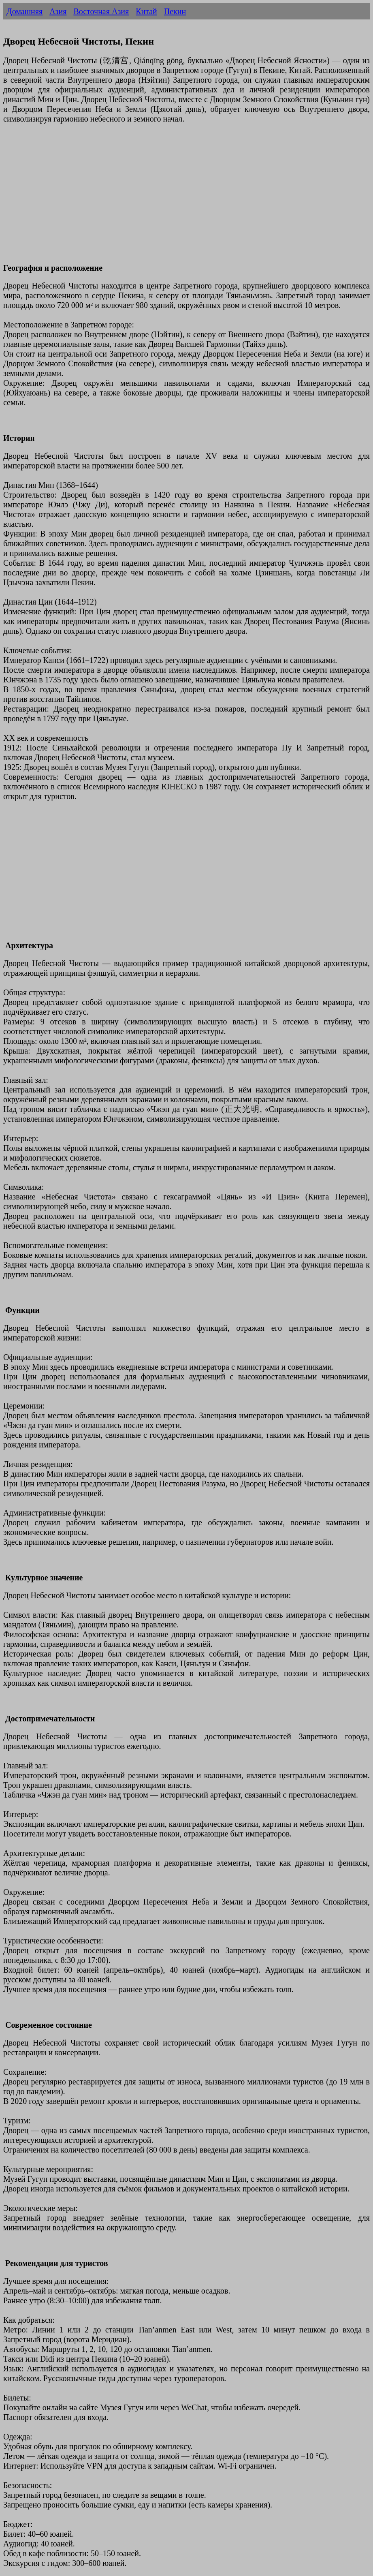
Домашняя (24, 11)
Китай (146, 11)
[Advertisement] (186, 198)
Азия (57, 11)
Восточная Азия (101, 11)
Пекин (175, 11)
